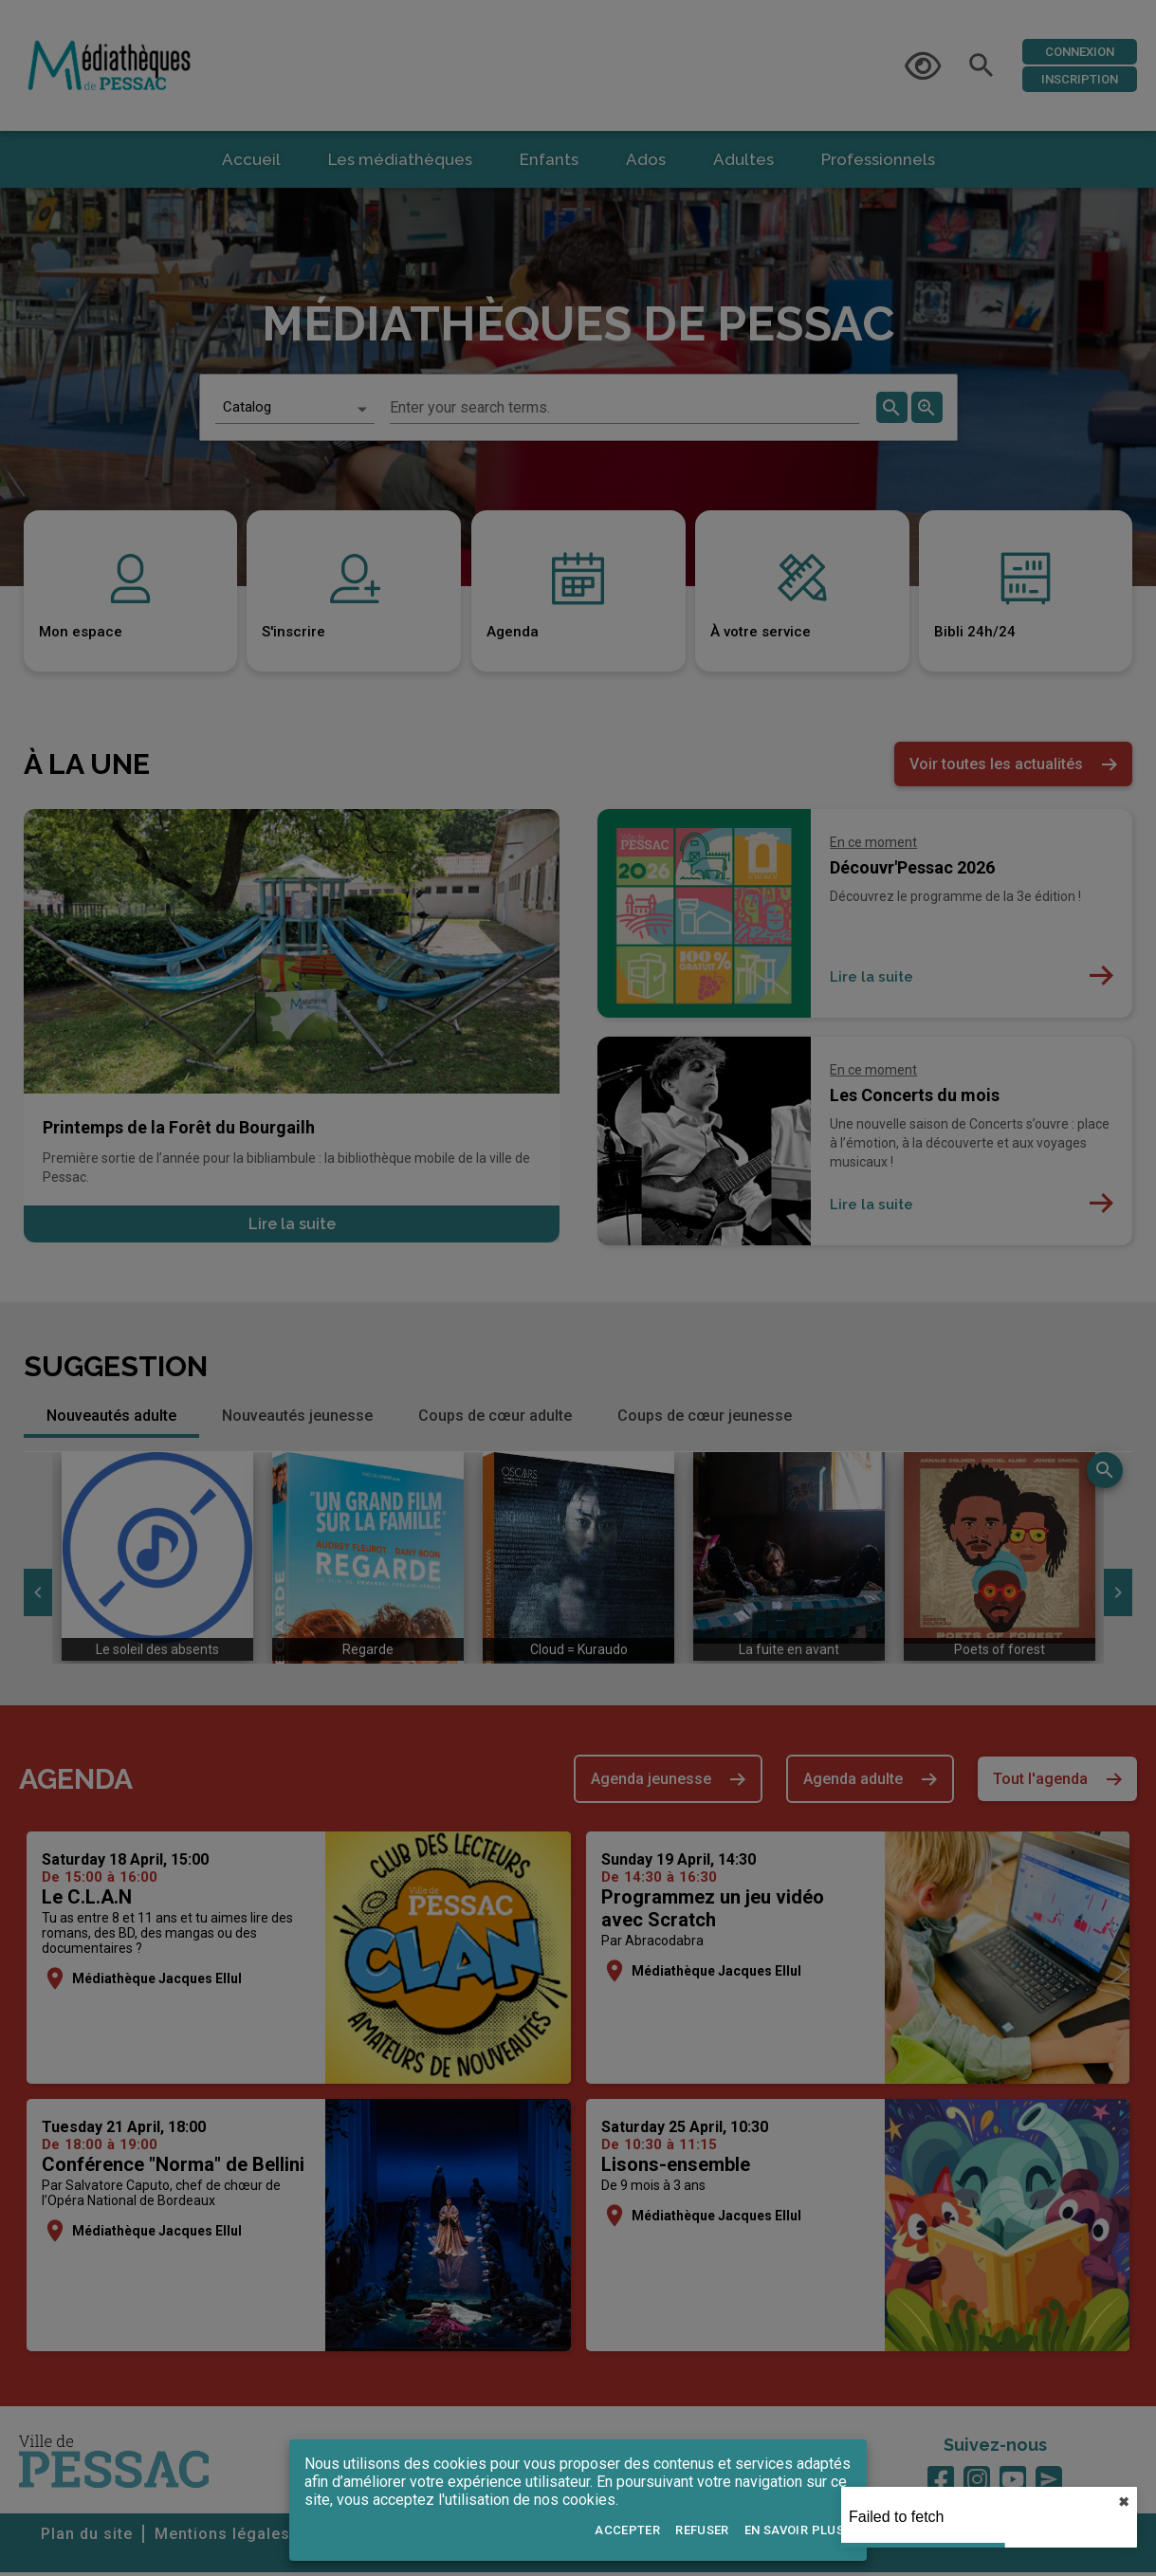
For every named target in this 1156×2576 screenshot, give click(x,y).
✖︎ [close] (1123, 2502)
